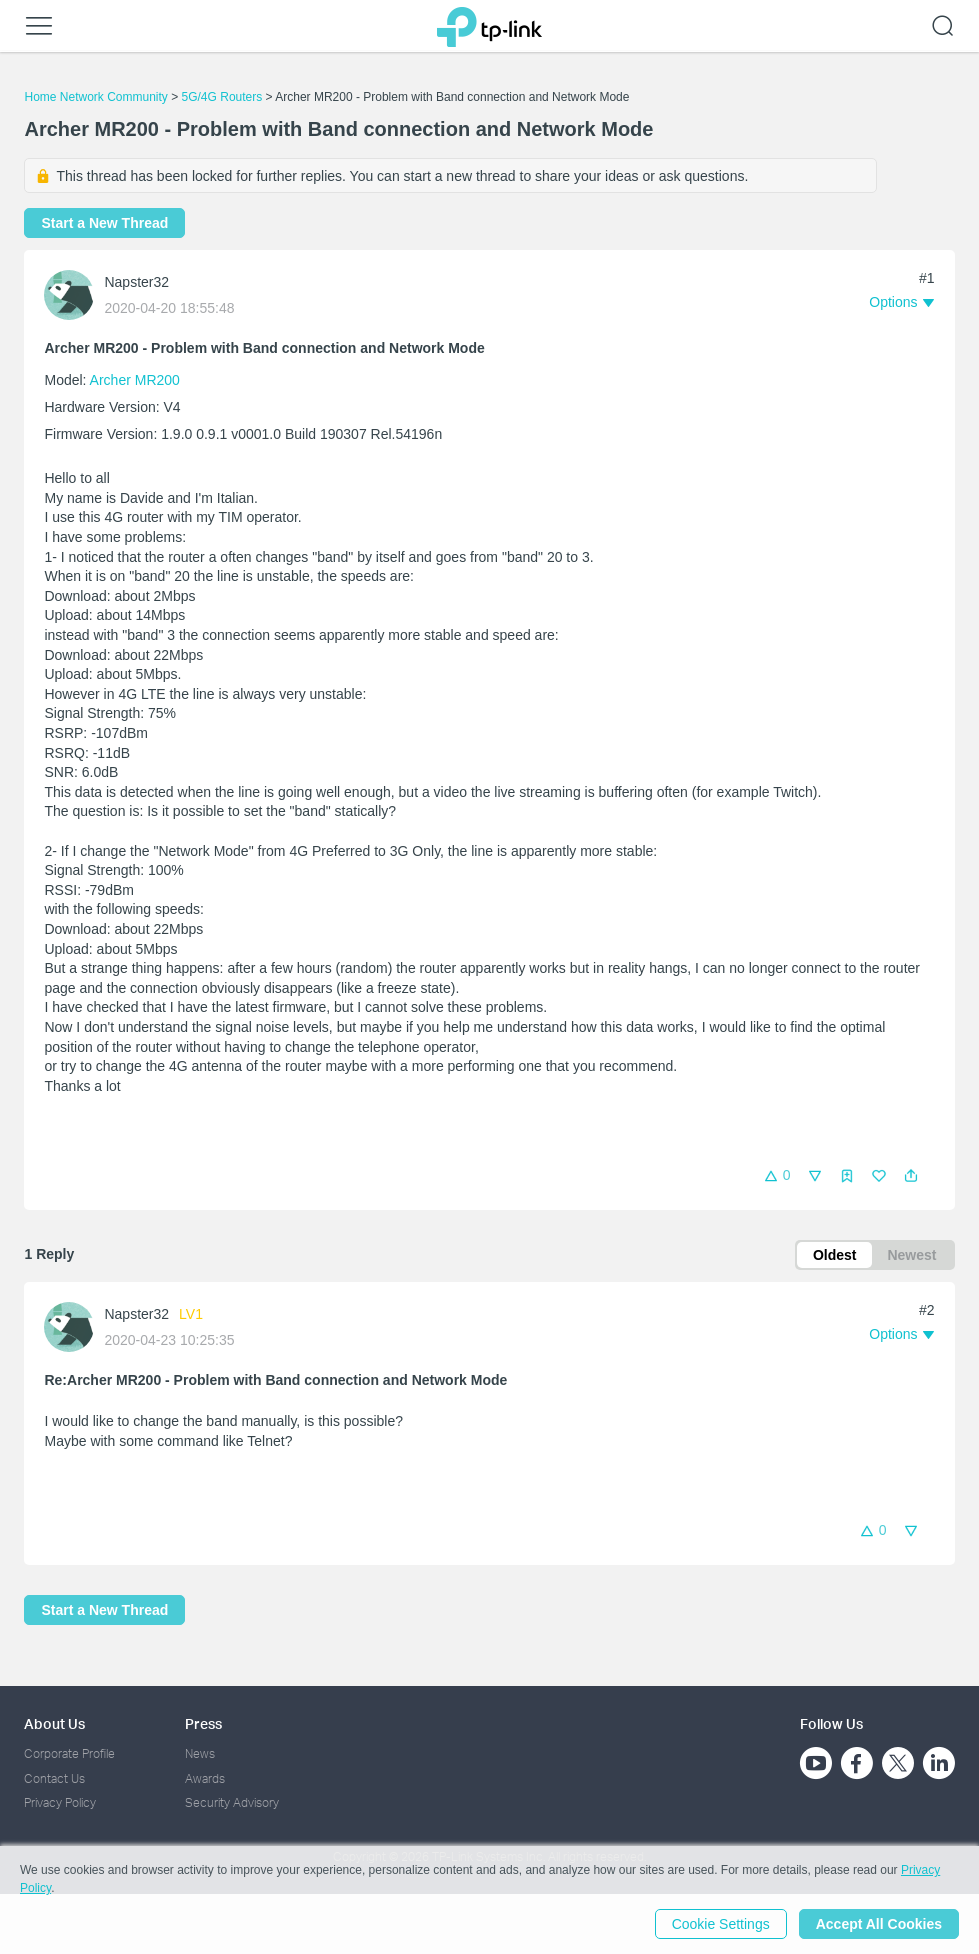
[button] (911, 1176)
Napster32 (136, 282)
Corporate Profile (69, 1753)
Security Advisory (232, 1802)
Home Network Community (95, 97)
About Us (54, 1723)
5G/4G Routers (222, 97)
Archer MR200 (135, 380)
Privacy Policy (60, 1802)
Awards (205, 1778)
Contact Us (54, 1778)
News (200, 1753)
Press (203, 1723)
